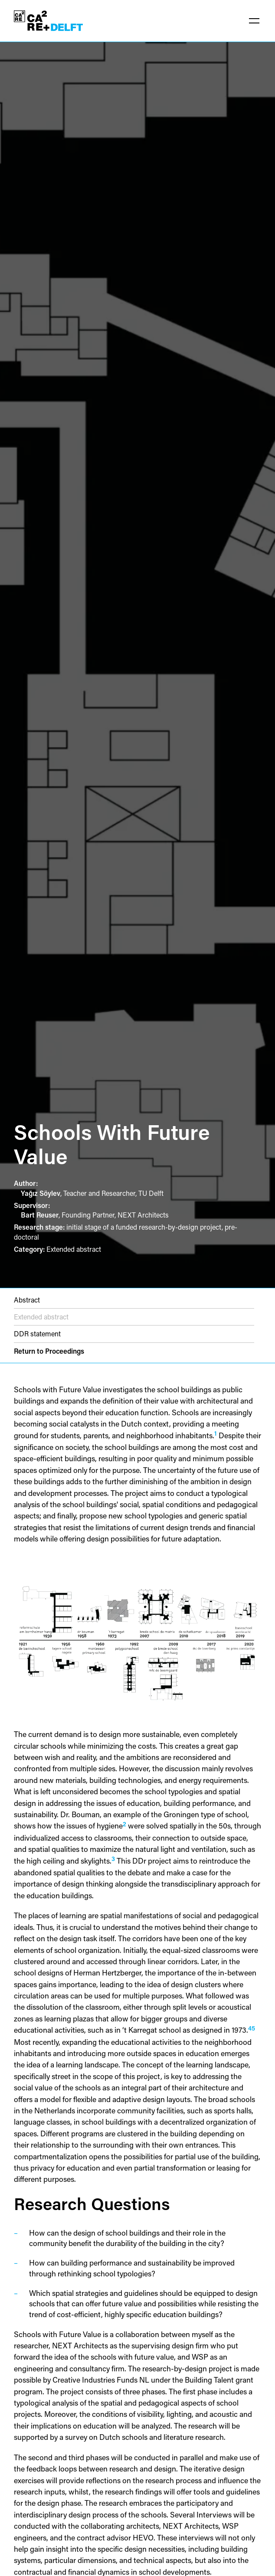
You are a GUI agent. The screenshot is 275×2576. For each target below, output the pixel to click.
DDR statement (37, 1333)
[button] (254, 21)
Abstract (27, 1299)
